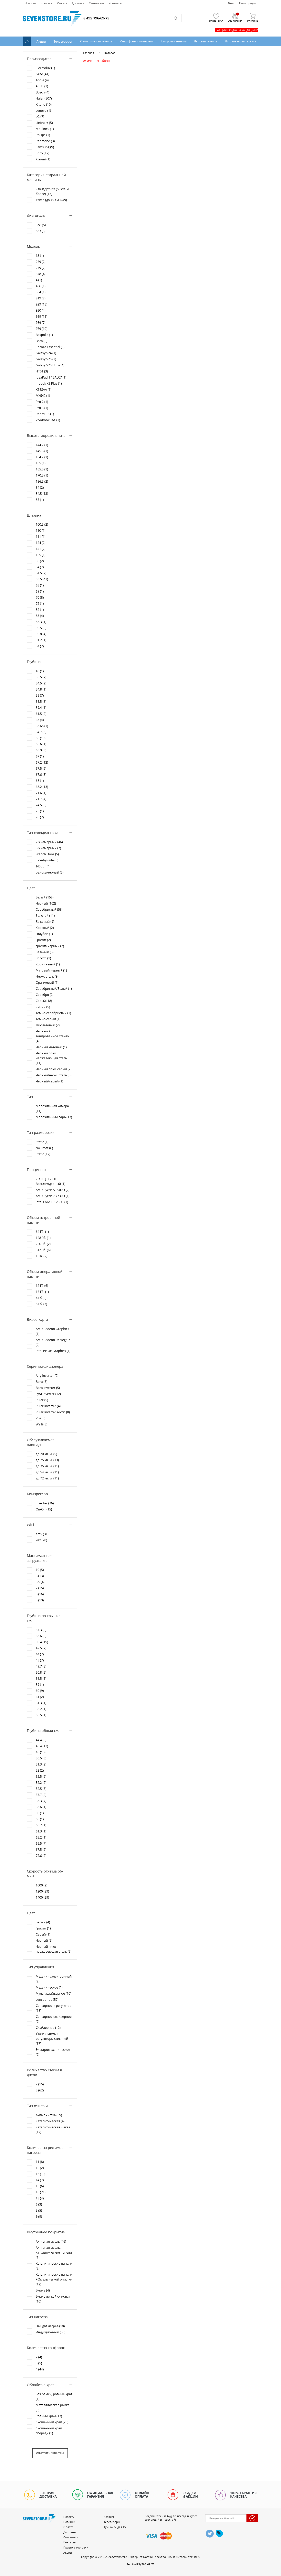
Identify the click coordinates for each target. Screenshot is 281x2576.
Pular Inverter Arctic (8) (53, 1412)
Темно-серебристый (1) (53, 1013)
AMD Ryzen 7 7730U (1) (52, 1196)
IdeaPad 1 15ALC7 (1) (51, 377)
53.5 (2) (41, 677)
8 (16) (40, 1594)
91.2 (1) (41, 640)
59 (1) (40, 1684)
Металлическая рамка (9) (52, 2407)
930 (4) (41, 310)
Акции (41, 41)
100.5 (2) (42, 524)
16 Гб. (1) (42, 1292)
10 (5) (40, 1570)
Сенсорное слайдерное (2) (54, 2019)
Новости (30, 3)
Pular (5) (42, 1400)
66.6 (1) (41, 744)
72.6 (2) (41, 1855)
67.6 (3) (41, 774)
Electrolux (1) (45, 68)
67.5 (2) (41, 768)
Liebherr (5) (44, 123)
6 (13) (40, 1576)
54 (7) (40, 567)
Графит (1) (43, 1928)
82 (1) (40, 609)
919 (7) (41, 298)
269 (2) (41, 262)
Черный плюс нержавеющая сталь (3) (53, 1949)
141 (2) (41, 549)
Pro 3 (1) (42, 408)
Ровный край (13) (49, 2416)
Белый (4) (43, 1922)
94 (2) (40, 646)
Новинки (46, 3)
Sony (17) (42, 153)
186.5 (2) (42, 481)
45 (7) (40, 1660)
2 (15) (40, 2084)
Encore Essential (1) (50, 347)
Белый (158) (45, 897)
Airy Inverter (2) (47, 1375)
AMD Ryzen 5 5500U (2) (52, 1190)
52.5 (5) (41, 1789)
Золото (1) (43, 958)
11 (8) (40, 2162)
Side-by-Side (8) (47, 860)
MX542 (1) (43, 395)
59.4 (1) (41, 707)
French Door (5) (47, 854)
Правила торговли (75, 2547)
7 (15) (40, 1588)
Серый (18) (44, 1001)
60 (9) (40, 1691)
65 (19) (41, 738)
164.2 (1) (42, 457)
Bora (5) (41, 341)
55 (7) (40, 695)
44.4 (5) (41, 1740)
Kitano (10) (44, 104)
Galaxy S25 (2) (46, 359)
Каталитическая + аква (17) (53, 2129)
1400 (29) (42, 1897)
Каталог (109, 2517)
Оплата (62, 3)
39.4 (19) (42, 1642)
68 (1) (40, 780)
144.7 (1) (42, 445)
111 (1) (41, 536)
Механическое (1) (49, 1987)
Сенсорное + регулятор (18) (53, 2008)
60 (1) (40, 1819)
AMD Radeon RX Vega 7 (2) (53, 1342)
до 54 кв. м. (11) (47, 1472)
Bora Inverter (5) (48, 1388)
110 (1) (41, 530)
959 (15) (41, 316)
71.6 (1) (41, 793)
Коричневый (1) (48, 964)
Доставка (78, 3)
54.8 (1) (41, 689)
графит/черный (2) (50, 946)
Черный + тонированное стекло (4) (52, 1036)
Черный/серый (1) (49, 1081)
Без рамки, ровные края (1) (54, 2396)
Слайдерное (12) (48, 2027)
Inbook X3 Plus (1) (49, 383)
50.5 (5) (41, 1758)
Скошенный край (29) (52, 2422)
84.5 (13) (42, 493)
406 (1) (41, 286)
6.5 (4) (40, 1582)
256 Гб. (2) (43, 1244)
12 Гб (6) (42, 1285)
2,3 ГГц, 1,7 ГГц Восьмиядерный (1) (50, 1181)
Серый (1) (43, 1934)
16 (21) (41, 2192)
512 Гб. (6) (43, 1250)
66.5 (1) (41, 1715)
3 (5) (39, 2363)
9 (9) (39, 2216)
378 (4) (41, 274)
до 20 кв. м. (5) (46, 1454)
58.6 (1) (41, 1807)
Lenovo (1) (43, 110)
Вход (231, 3)
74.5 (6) (41, 805)
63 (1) (40, 585)
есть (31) (42, 1534)
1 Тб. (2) (41, 1256)
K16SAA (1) (43, 389)
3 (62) (40, 2090)
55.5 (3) (41, 701)
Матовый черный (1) (51, 970)
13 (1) (40, 255)
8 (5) (39, 2210)
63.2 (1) (41, 1709)
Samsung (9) (45, 147)
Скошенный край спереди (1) (49, 2430)
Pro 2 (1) (42, 402)
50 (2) (40, 561)
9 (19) (40, 1600)
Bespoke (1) (44, 335)
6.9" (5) (41, 225)
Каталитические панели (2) (54, 2265)
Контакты (115, 3)
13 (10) (41, 2174)
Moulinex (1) (45, 129)
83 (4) (40, 616)
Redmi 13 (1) (45, 414)
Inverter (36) (45, 1503)
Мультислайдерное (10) (53, 1993)
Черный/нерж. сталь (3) (53, 1075)
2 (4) (39, 2357)
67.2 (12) (42, 762)
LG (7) (40, 116)
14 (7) (40, 2180)
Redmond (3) (45, 141)
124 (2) (41, 543)
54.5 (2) (41, 573)
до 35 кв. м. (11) (47, 1466)
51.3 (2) (41, 1764)
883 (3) (41, 231)
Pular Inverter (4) (48, 1406)
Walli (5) (41, 1424)
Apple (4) (42, 80)
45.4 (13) (42, 1746)
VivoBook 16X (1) (48, 420)
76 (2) (40, 817)
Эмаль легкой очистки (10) (53, 2298)
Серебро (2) (45, 995)
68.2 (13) (42, 787)
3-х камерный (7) (48, 848)
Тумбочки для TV (115, 2527)
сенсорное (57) (47, 1999)
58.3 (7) (41, 1801)
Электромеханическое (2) (53, 2052)
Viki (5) (40, 1418)
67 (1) (40, 756)
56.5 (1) (41, 1678)
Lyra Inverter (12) (48, 1394)
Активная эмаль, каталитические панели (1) (54, 2252)
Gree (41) (42, 74)
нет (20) (41, 1540)
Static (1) (42, 1142)
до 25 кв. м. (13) (47, 1460)
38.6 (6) (41, 1636)
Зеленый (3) (45, 952)
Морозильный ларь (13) (54, 1117)
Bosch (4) (42, 92)
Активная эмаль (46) (51, 2241)
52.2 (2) (41, 1782)
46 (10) (41, 1752)
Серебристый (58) (49, 909)
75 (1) (40, 811)
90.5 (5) (41, 628)
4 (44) (40, 2369)
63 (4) (40, 720)
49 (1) (40, 671)
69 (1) (40, 591)
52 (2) (40, 1770)
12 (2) (40, 2168)
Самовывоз (96, 3)
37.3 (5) (41, 1630)
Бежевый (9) (45, 921)
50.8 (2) (41, 1672)
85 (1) (40, 500)
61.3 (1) (41, 1703)
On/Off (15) (44, 1509)
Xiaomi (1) (43, 159)
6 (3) (39, 2204)
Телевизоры (63, 41)
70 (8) (40, 597)
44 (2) (40, 1654)
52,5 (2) (41, 1776)
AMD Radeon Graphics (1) (52, 1331)
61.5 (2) (41, 714)
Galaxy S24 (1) (46, 353)
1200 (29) (42, 1891)
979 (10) (41, 329)
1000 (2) (41, 1885)
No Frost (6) (44, 1148)
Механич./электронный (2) (54, 1978)
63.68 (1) (42, 726)
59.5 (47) (42, 579)
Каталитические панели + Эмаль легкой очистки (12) (54, 2279)
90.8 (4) (41, 634)
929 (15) (41, 304)
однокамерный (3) (50, 872)
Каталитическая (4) (50, 2121)
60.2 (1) (41, 1825)
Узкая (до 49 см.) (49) (51, 200)
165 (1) (41, 463)
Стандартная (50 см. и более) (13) (52, 191)
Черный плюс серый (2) (53, 1069)
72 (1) (40, 603)
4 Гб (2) (41, 1298)
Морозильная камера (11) (52, 1108)
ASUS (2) (42, 86)
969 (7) (41, 322)
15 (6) (40, 2186)
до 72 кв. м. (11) (47, 1478)
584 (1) (41, 292)
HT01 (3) (42, 371)
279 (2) (41, 268)
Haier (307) (44, 98)
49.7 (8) (41, 1666)
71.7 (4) (41, 799)
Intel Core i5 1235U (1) (52, 1202)
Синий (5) (43, 1007)
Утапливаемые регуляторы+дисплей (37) (52, 2039)
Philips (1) (43, 135)
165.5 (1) (42, 469)
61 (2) (40, 1697)
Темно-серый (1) (48, 1019)
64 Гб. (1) (42, 1231)
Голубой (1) (44, 934)
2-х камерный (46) (49, 842)
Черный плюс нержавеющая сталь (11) (51, 1058)
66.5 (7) (41, 1843)
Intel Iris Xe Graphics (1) (53, 1351)
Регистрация (247, 3)
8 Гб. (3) (41, 1304)
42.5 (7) (41, 1648)
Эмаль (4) (43, 2290)
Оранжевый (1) (47, 982)
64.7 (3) (41, 732)
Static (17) (43, 1154)
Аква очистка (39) (49, 2115)
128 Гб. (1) (43, 1238)
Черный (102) (46, 903)
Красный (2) (45, 928)
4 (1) (39, 280)
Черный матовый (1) (51, 1047)
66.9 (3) (41, 750)
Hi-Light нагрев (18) (50, 2326)
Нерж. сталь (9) (47, 976)
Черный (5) (44, 1940)
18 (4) (40, 2198)
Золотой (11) (45, 915)
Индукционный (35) (50, 2332)
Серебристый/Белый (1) (54, 988)
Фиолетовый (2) (48, 1025)
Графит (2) (43, 940)
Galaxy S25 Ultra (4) (50, 365)
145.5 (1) (42, 451)
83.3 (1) (41, 622)
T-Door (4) (43, 866)
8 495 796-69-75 (96, 18)
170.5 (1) (42, 475)
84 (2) (40, 487)
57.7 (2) (41, 1795)
